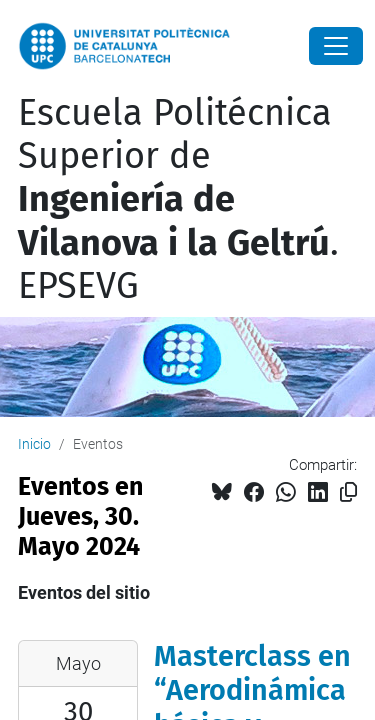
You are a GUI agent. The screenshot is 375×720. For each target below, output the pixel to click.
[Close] (336, 46)
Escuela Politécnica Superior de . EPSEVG (178, 199)
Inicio (34, 444)
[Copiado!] (348, 492)
